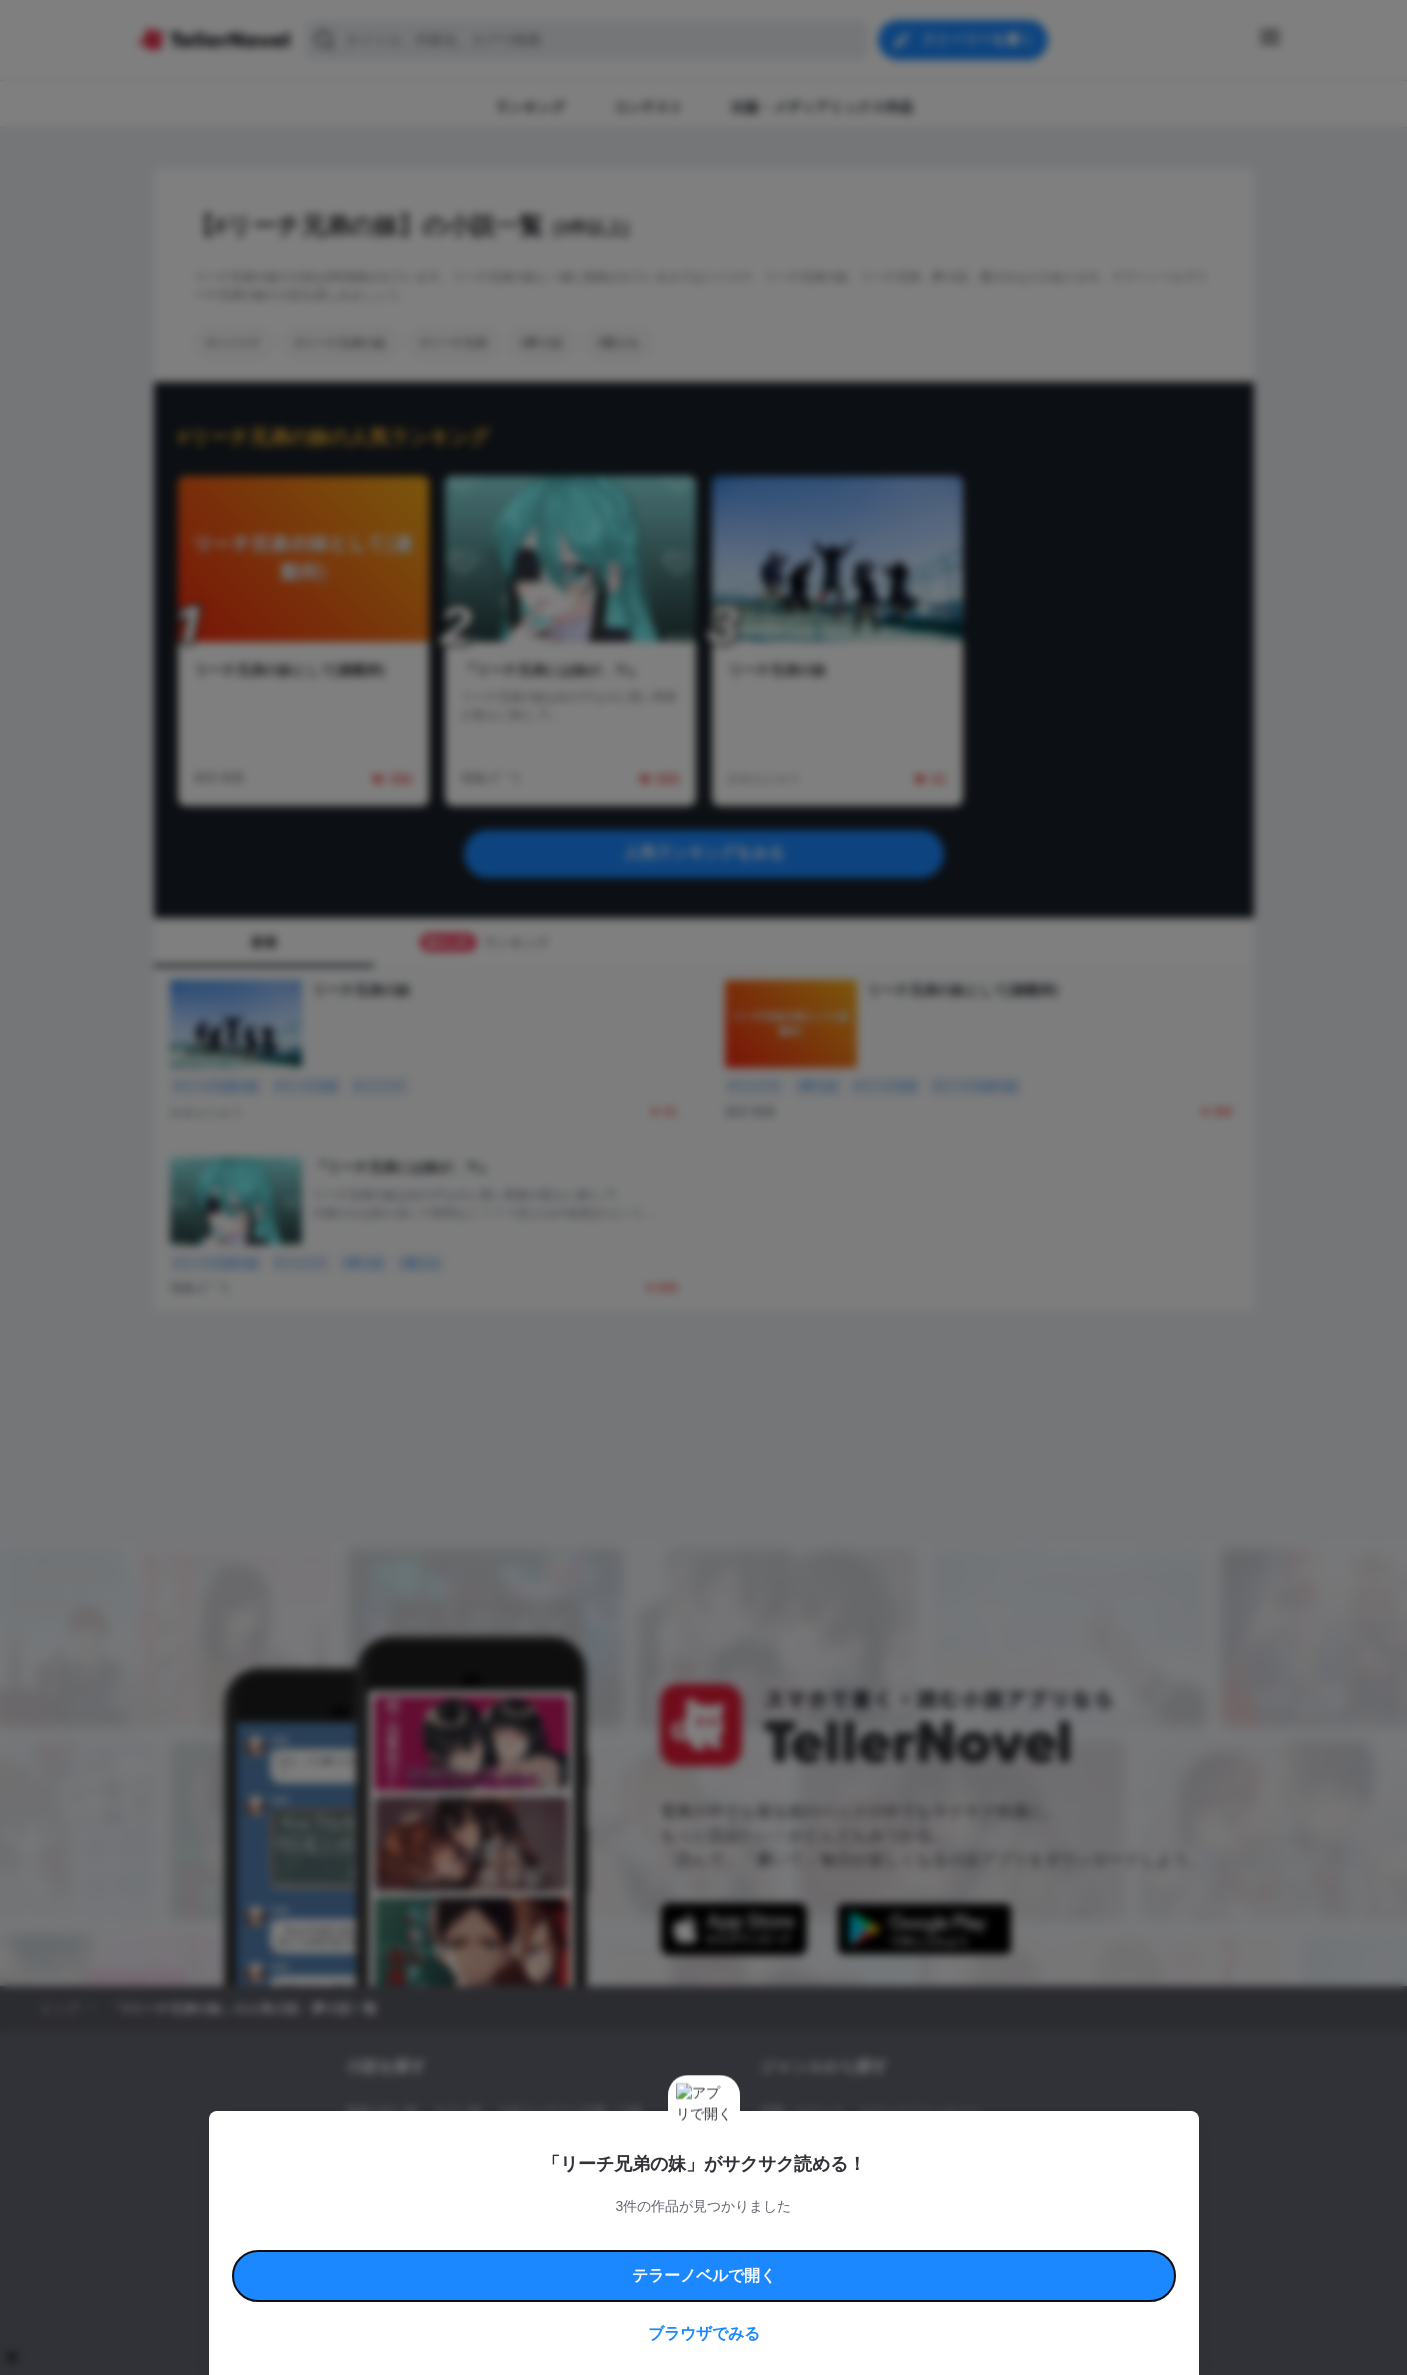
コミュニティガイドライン (636, 2236)
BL (767, 2180)
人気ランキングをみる (704, 852)
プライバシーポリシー (822, 2259)
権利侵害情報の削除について (545, 2259)
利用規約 (404, 2236)
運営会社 (908, 2259)
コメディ (866, 2180)
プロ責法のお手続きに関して (691, 2259)
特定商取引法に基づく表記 (888, 2236)
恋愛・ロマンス (802, 2112)
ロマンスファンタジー (920, 2112)
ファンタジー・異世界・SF (833, 2146)
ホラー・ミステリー (977, 2146)
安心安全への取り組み (762, 2236)
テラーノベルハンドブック (500, 2236)
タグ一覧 (458, 2112)
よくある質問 (994, 2236)
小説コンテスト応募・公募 (570, 2112)
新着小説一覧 (382, 2112)
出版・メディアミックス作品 (424, 2146)
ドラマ (808, 2180)
